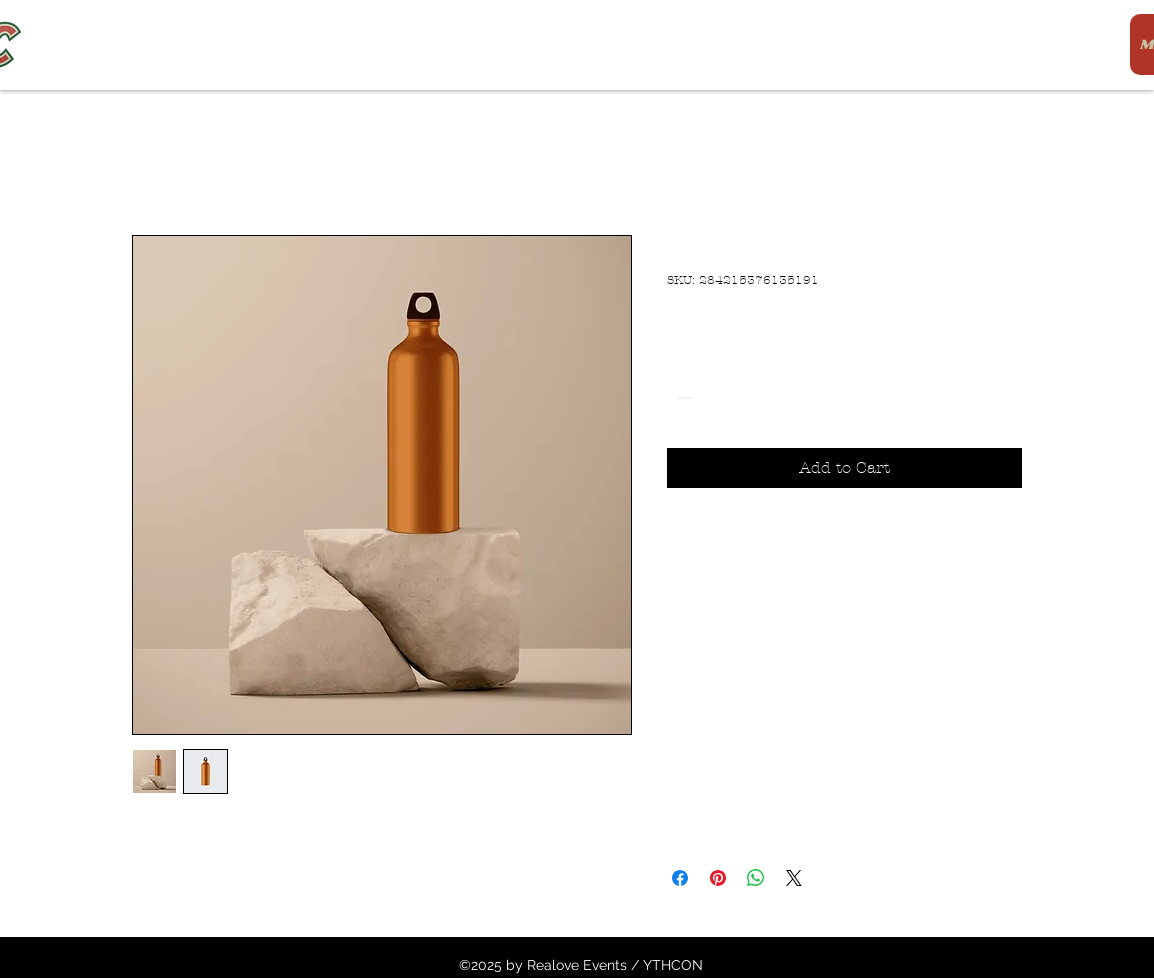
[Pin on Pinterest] (718, 878)
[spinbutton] (713, 397)
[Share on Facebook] (680, 878)
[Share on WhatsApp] (756, 878)
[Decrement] (682, 397)
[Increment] (743, 397)
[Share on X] (794, 878)
